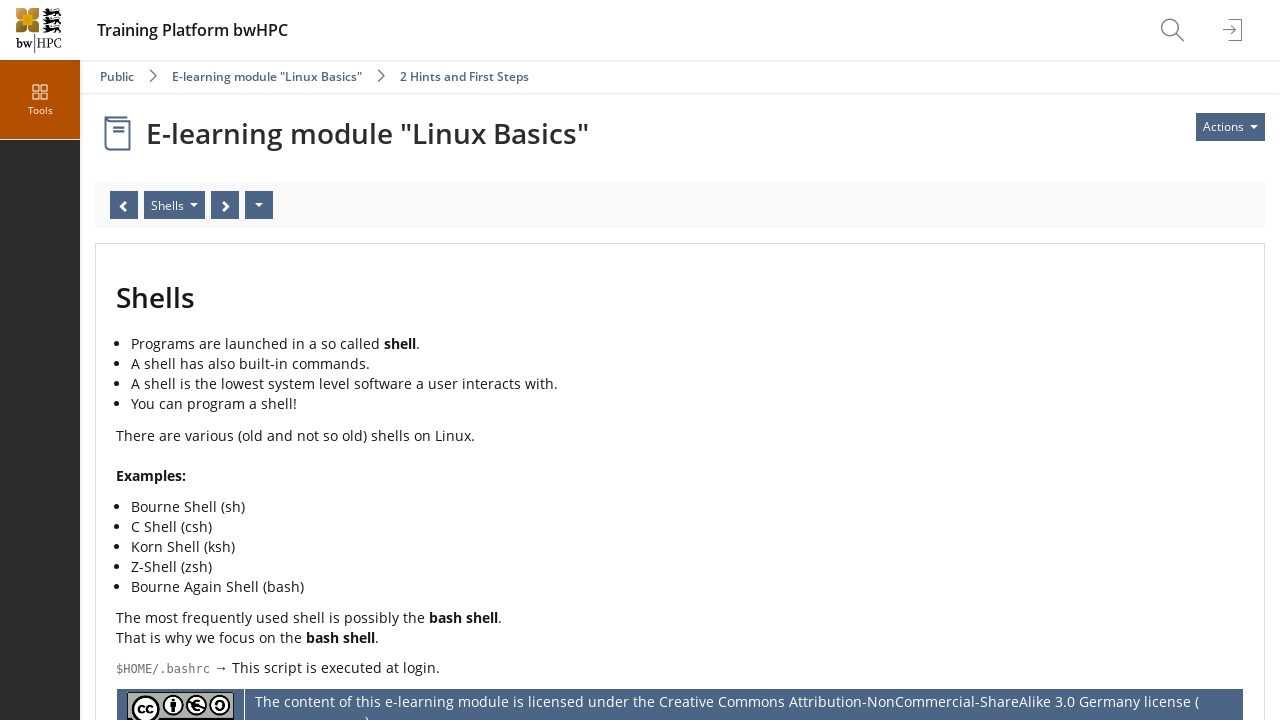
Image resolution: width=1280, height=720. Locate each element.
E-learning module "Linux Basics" (267, 76)
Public (117, 76)
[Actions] (259, 205)
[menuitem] (1175, 30)
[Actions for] (1230, 127)
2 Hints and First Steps (464, 76)
